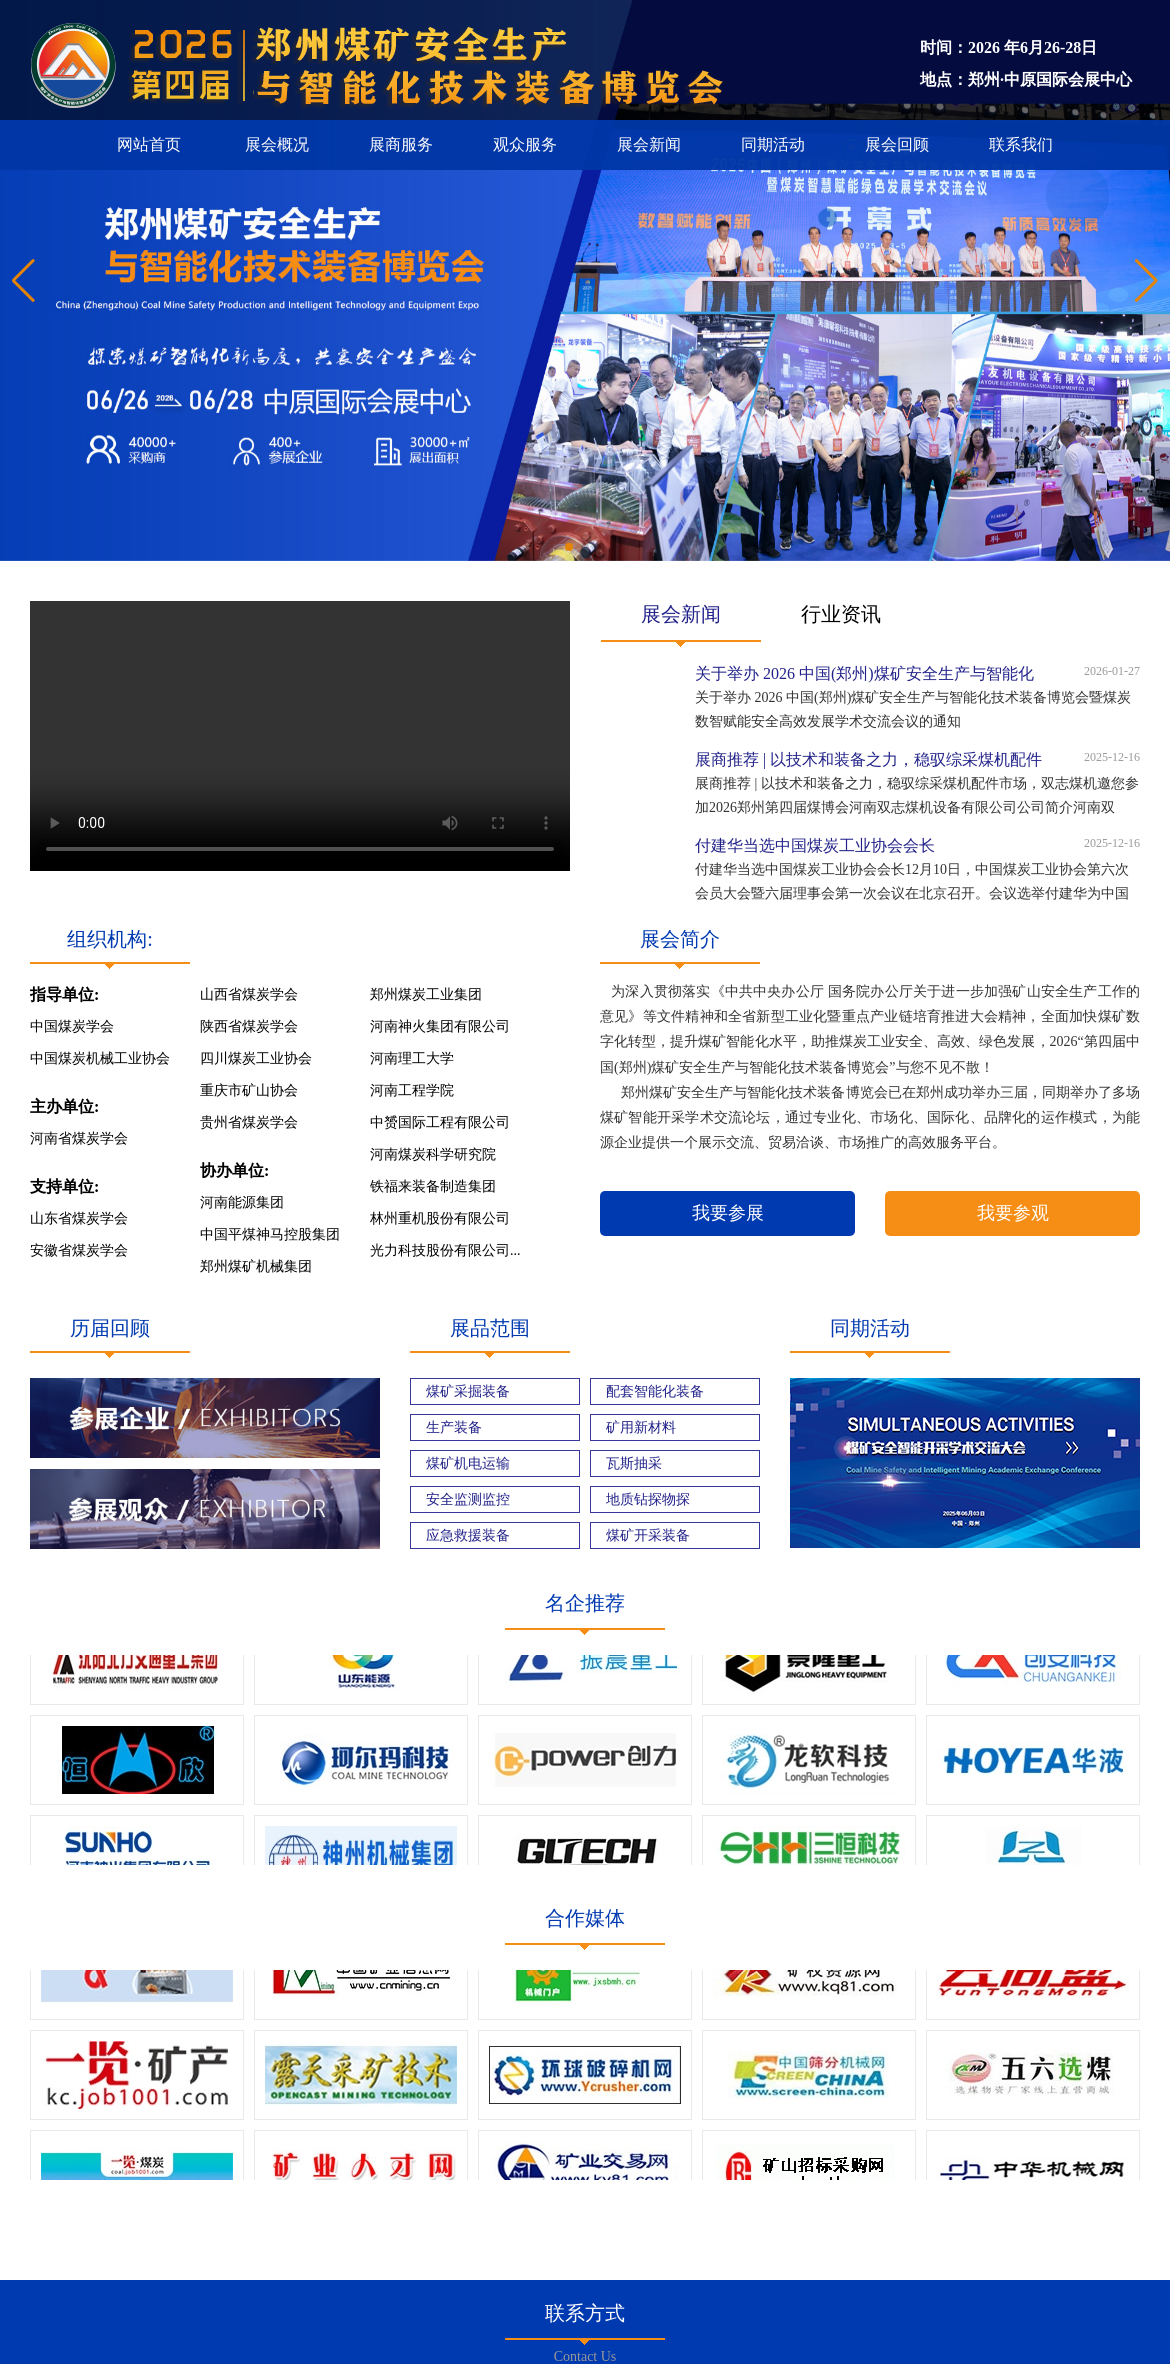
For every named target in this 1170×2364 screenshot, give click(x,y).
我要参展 (728, 1213)
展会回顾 (897, 144)
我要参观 (1013, 1213)
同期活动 (773, 144)
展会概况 (277, 144)
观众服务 (525, 144)
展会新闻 (649, 144)
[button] (1146, 281)
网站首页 (149, 144)
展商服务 (401, 144)
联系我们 (1021, 144)
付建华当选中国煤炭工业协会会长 (815, 845)
